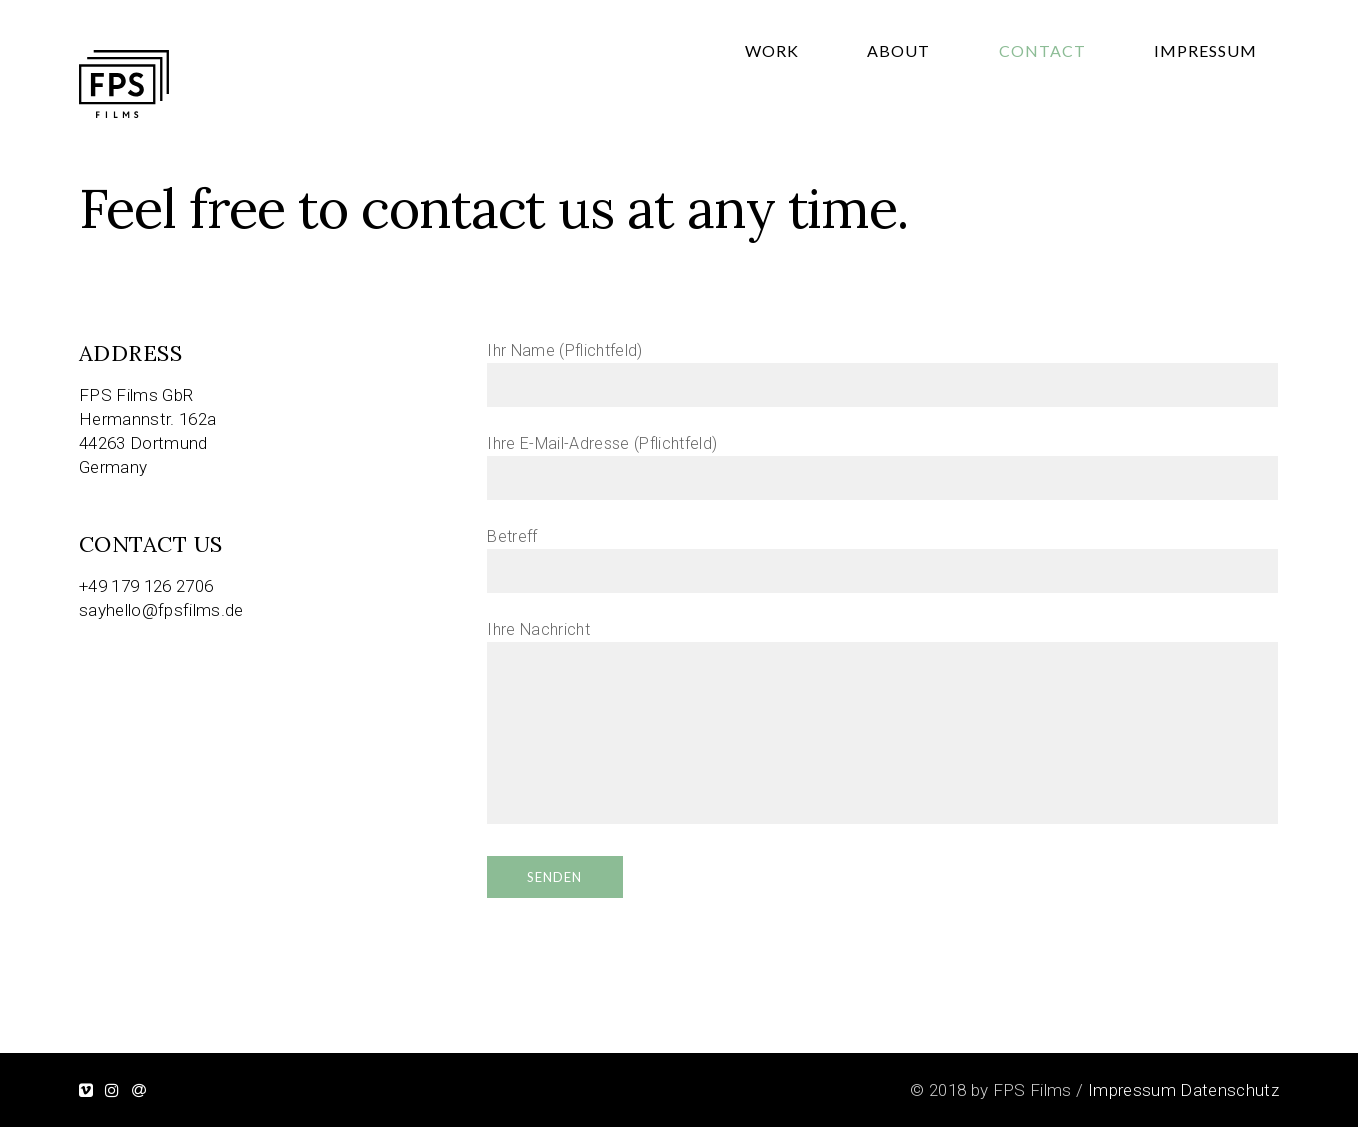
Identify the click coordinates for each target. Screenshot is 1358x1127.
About (1009, 94)
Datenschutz (1229, 1090)
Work (927, 94)
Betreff (882, 553)
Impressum (1227, 94)
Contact (1108, 94)
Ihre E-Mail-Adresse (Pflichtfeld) (882, 460)
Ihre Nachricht (882, 724)
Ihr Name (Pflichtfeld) (882, 367)
